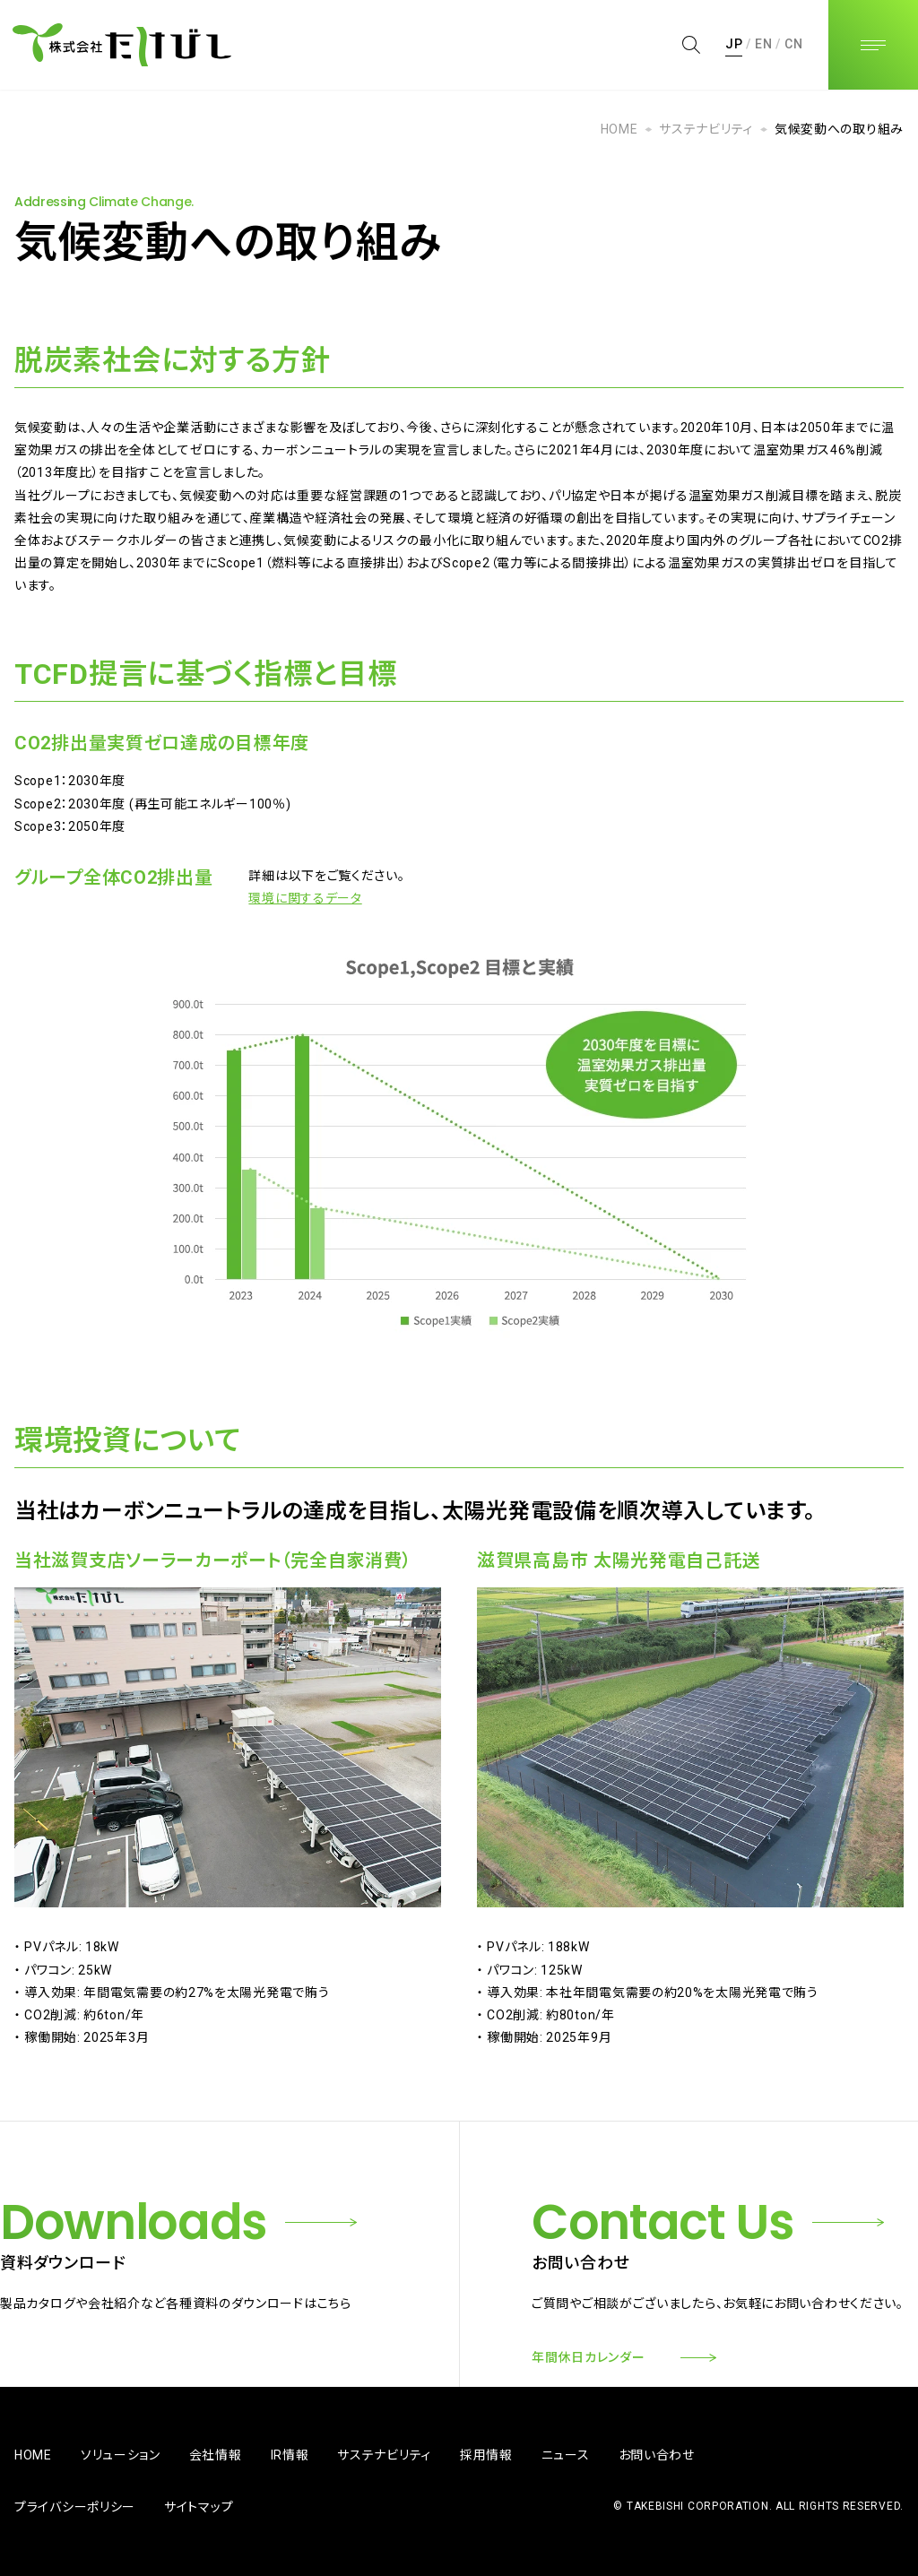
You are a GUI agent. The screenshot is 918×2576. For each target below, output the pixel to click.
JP (733, 44)
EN (763, 44)
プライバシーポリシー (74, 2507)
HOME (619, 129)
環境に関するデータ (304, 898)
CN (793, 44)
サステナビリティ (706, 129)
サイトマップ (198, 2507)
